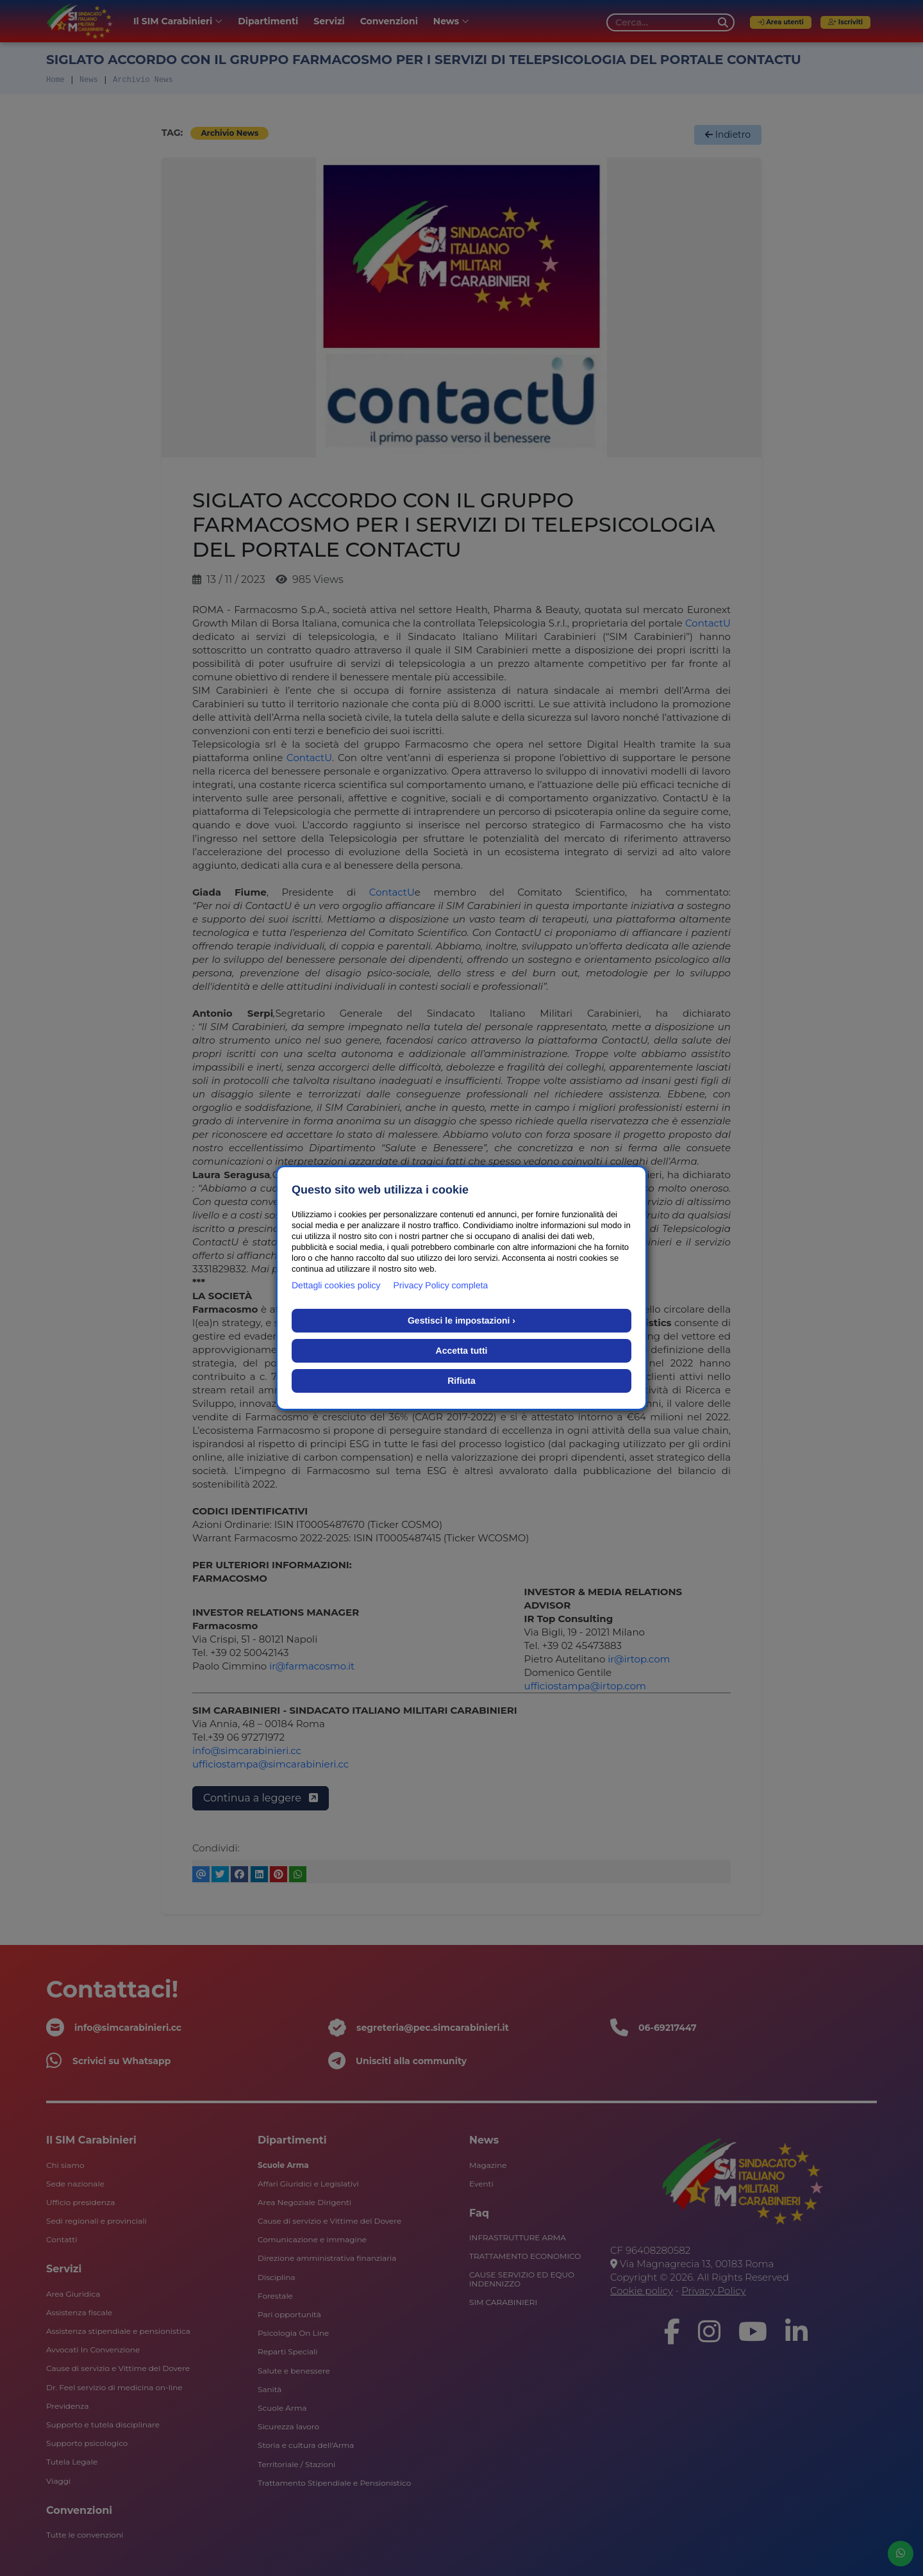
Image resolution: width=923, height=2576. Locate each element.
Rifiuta (461, 1380)
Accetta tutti (462, 1350)
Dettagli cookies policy (336, 1285)
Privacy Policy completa (441, 1285)
